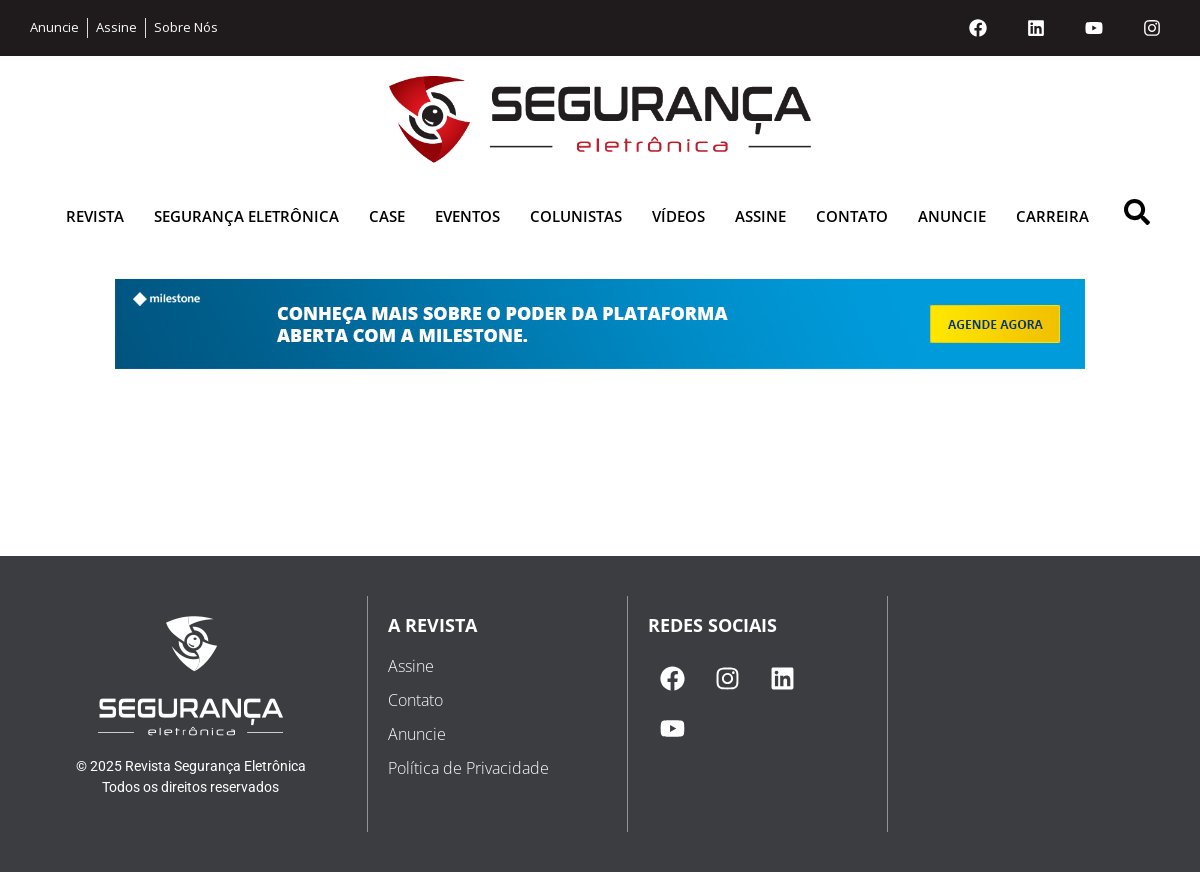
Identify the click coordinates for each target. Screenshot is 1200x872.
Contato (852, 216)
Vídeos (678, 216)
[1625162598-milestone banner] (600, 363)
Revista (95, 216)
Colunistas (576, 216)
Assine (760, 216)
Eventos (467, 216)
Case (387, 216)
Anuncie (952, 216)
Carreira (1052, 216)
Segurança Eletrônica (246, 216)
